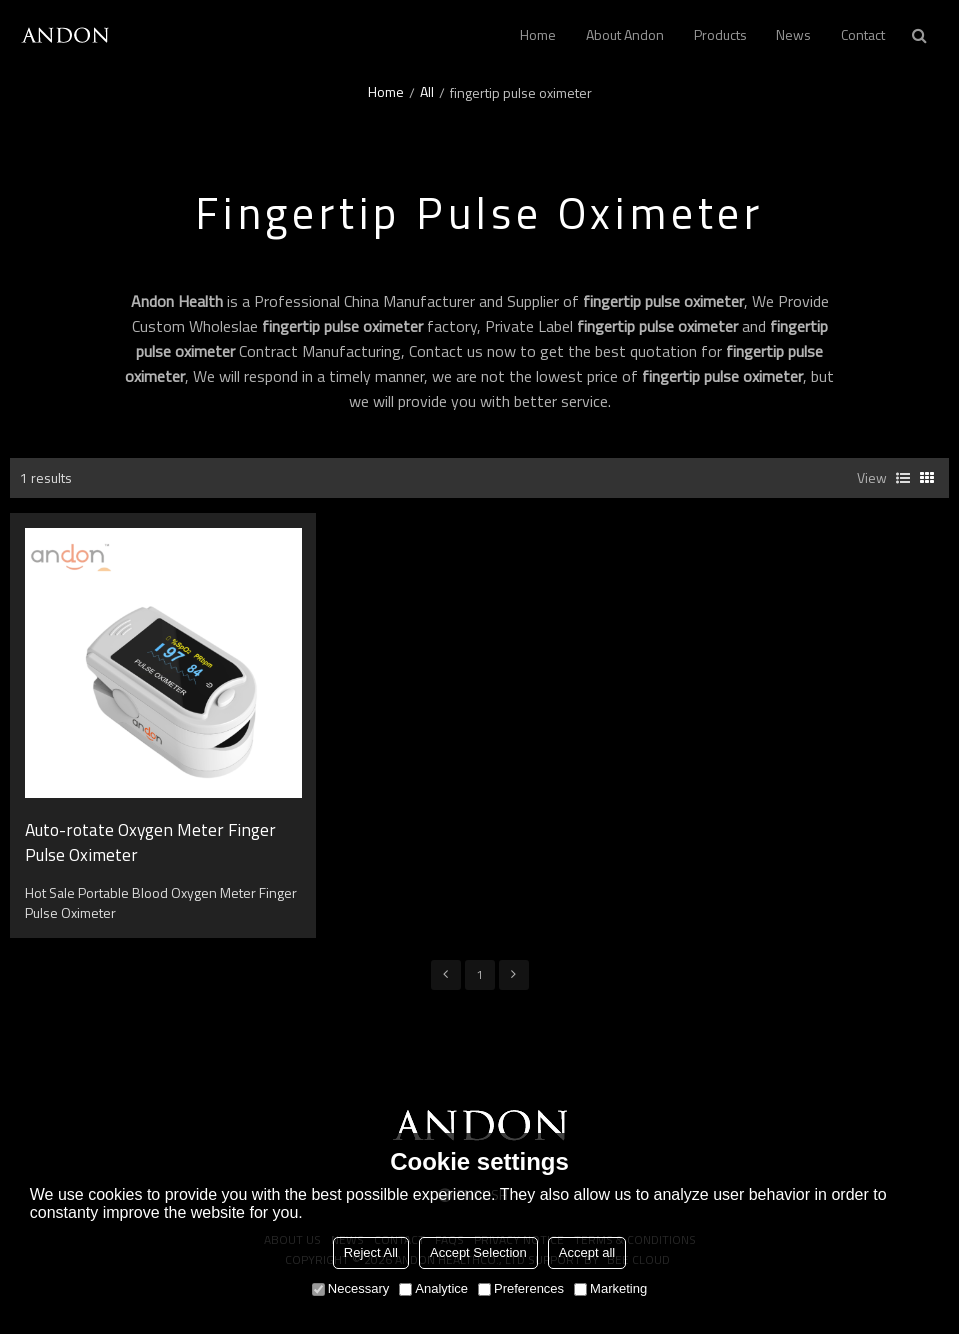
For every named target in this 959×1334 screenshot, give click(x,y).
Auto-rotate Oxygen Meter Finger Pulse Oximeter (150, 843)
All (427, 92)
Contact (863, 34)
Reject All (371, 1252)
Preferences (521, 1288)
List (903, 478)
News (793, 34)
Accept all (587, 1252)
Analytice (433, 1288)
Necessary (350, 1288)
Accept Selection (478, 1252)
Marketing (610, 1288)
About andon (625, 34)
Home (538, 34)
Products (720, 34)
